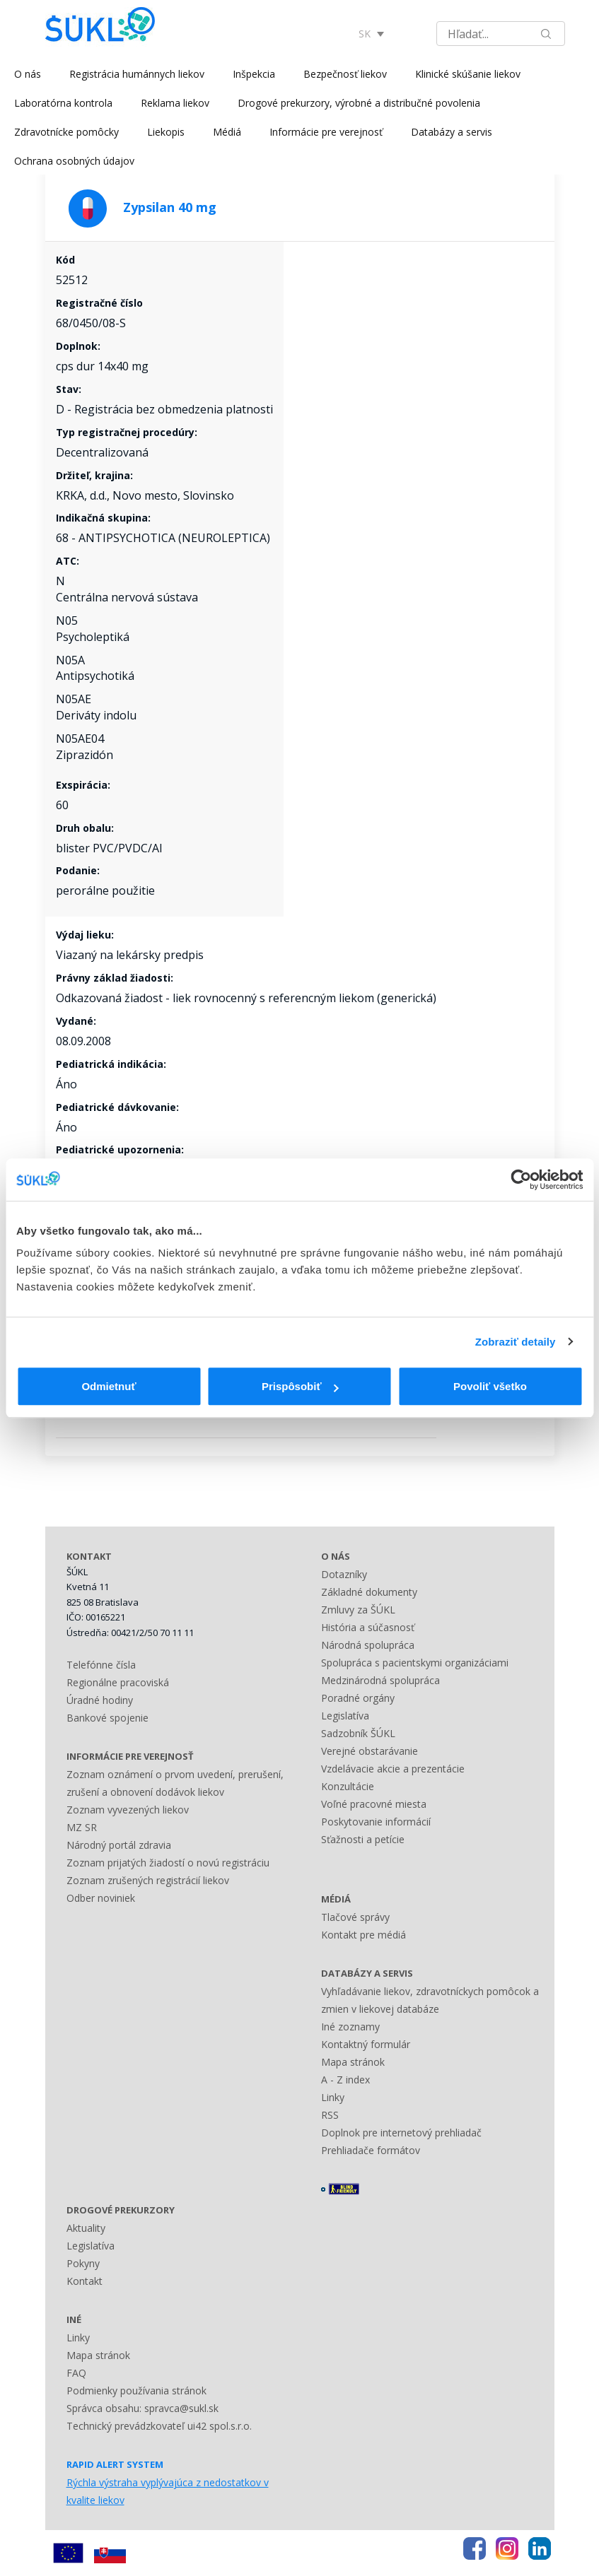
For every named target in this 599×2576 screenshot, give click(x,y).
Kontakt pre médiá (363, 1934)
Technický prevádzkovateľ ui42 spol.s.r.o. (159, 2426)
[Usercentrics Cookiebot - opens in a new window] (521, 1179)
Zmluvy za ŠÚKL (358, 1609)
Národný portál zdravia (118, 1845)
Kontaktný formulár (365, 2044)
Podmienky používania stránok (136, 2390)
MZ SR (81, 1827)
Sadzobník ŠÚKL (358, 1733)
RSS (330, 2115)
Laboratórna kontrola (63, 103)
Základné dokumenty (369, 1592)
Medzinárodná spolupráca (380, 1680)
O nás (27, 74)
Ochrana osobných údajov (74, 160)
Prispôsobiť (300, 1386)
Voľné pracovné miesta (373, 1804)
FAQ (76, 2373)
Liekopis (166, 132)
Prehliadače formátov (370, 2150)
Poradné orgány (358, 1698)
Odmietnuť (108, 1386)
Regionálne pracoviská (117, 1682)
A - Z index (345, 2079)
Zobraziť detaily (515, 1342)
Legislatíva (345, 1715)
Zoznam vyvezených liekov (127, 1809)
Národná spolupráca (367, 1645)
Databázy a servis (451, 132)
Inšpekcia (254, 74)
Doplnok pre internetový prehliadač (401, 2132)
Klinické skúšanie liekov (468, 74)
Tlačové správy (355, 1917)
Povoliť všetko (490, 1386)
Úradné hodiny (99, 1700)
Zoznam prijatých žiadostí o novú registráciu (167, 1862)
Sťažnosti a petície (363, 1839)
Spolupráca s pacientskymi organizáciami (414, 1662)
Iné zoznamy (350, 2026)
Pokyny (83, 2263)
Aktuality (85, 2228)
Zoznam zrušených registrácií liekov (147, 1880)
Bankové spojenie (107, 1717)
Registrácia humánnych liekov (136, 74)
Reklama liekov (175, 103)
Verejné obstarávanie (369, 1751)
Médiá (227, 132)
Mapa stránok (353, 2062)
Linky (332, 2097)
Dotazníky (344, 1574)
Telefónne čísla (101, 1664)
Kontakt (84, 2281)
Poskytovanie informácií (376, 1821)
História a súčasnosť (367, 1627)
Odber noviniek (100, 1898)
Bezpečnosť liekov (345, 74)
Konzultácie (347, 1786)
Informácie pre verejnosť (326, 132)
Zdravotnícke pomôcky (66, 132)
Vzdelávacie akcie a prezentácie (393, 1768)
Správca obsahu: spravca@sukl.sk (142, 2408)
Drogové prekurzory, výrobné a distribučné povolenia (359, 103)
